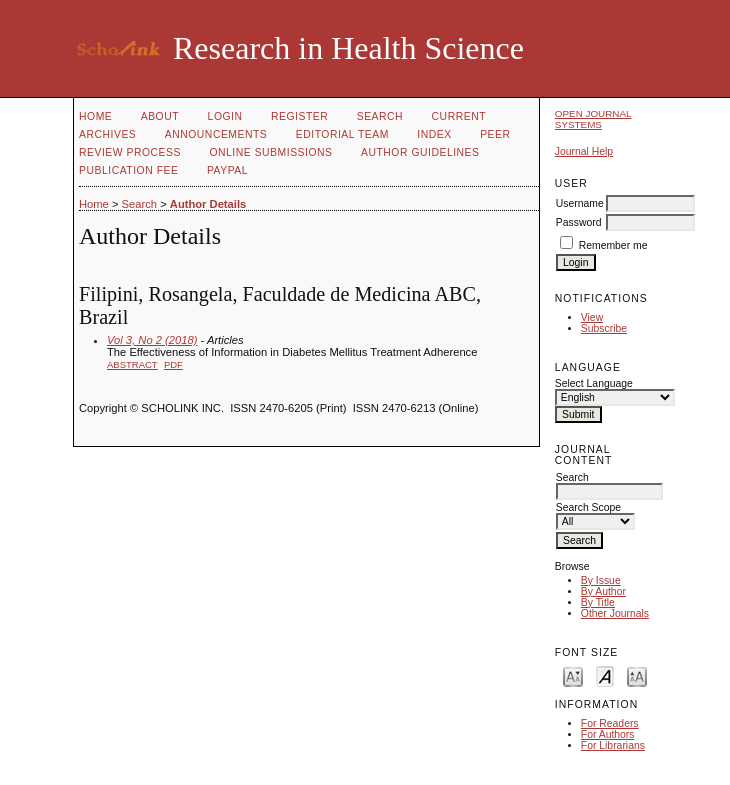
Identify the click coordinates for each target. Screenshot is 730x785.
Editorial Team (342, 134)
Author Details (208, 204)
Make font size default (605, 675)
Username (580, 203)
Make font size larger (637, 675)
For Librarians (613, 745)
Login (225, 116)
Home (95, 116)
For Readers (610, 723)
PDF (173, 364)
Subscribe (604, 328)
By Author (603, 591)
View (592, 317)
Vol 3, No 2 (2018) (152, 340)
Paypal (227, 170)
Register (299, 116)
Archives (107, 134)
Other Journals (615, 613)
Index (434, 134)
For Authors (608, 734)
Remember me (613, 245)
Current (459, 116)
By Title (598, 602)
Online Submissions (270, 152)
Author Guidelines (420, 152)
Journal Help (584, 151)
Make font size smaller (573, 675)
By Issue (601, 580)
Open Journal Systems (593, 119)
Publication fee (128, 170)
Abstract (132, 364)
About (160, 116)
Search (380, 116)
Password (579, 222)
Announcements (216, 134)
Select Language (594, 383)
